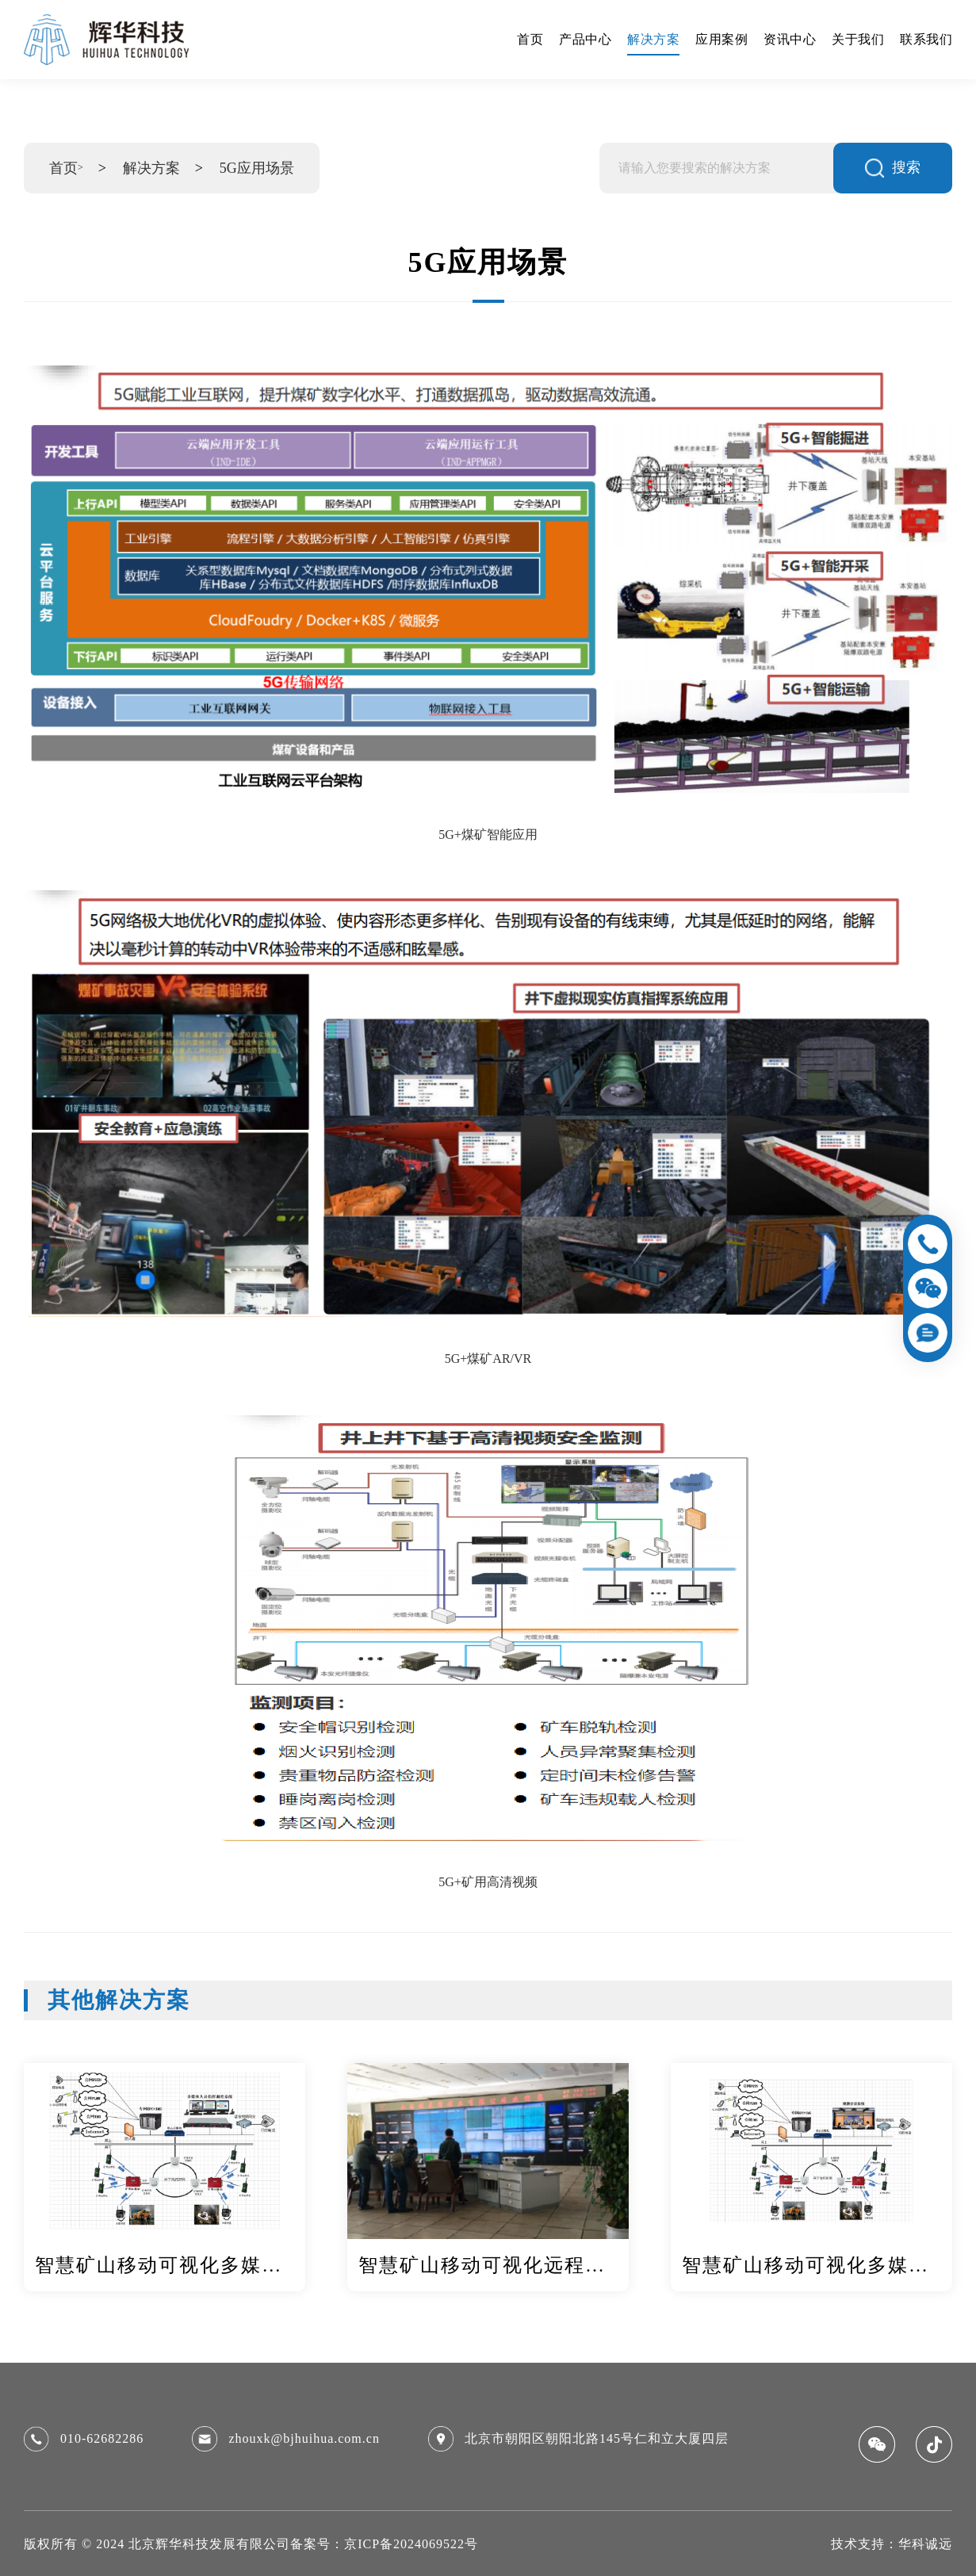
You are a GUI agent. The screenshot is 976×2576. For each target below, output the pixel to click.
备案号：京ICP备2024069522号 (384, 2544)
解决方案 (151, 168)
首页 (63, 168)
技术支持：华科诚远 (891, 2544)
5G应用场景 (257, 168)
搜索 (893, 168)
